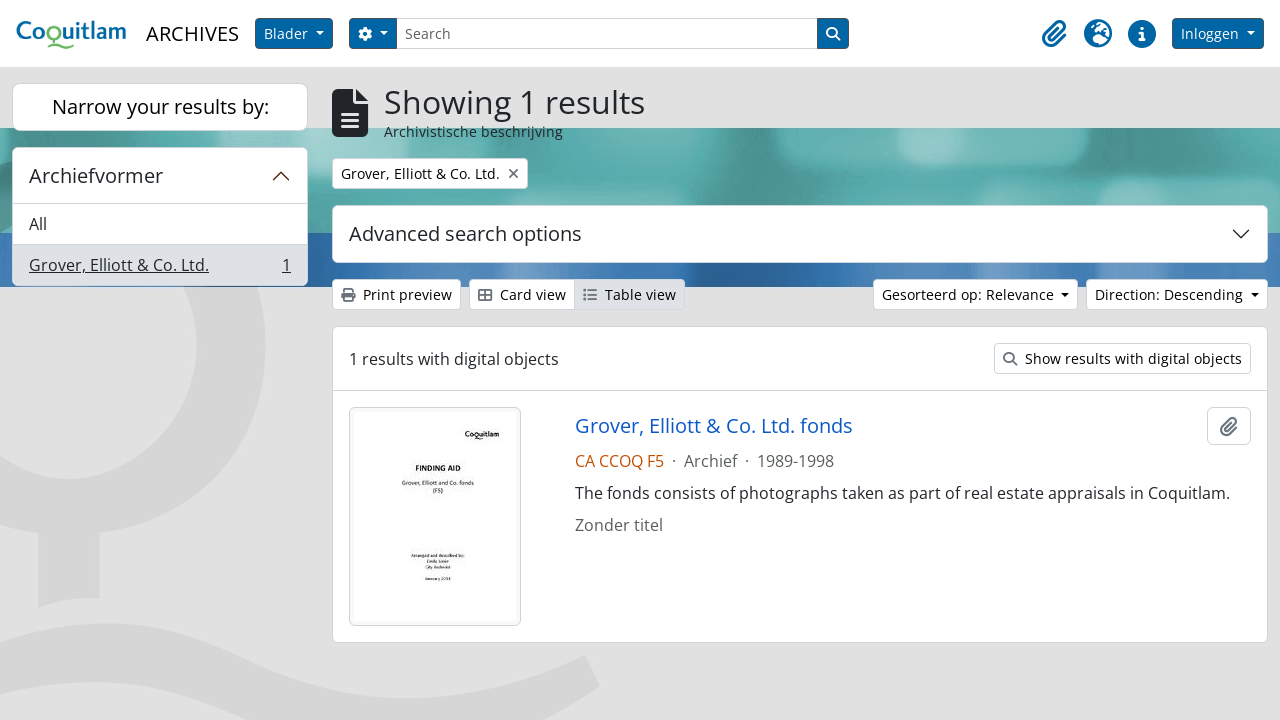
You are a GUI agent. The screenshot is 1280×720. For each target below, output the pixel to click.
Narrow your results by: (160, 106)
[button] (1054, 34)
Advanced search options (465, 233)
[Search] (607, 33)
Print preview (396, 294)
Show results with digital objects (1122, 358)
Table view (629, 294)
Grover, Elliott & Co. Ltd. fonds (714, 426)
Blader (288, 33)
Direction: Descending (1171, 294)
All (38, 224)
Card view (522, 294)
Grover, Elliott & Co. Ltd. (159, 269)
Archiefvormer (96, 175)
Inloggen (1212, 33)
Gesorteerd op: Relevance (970, 294)
